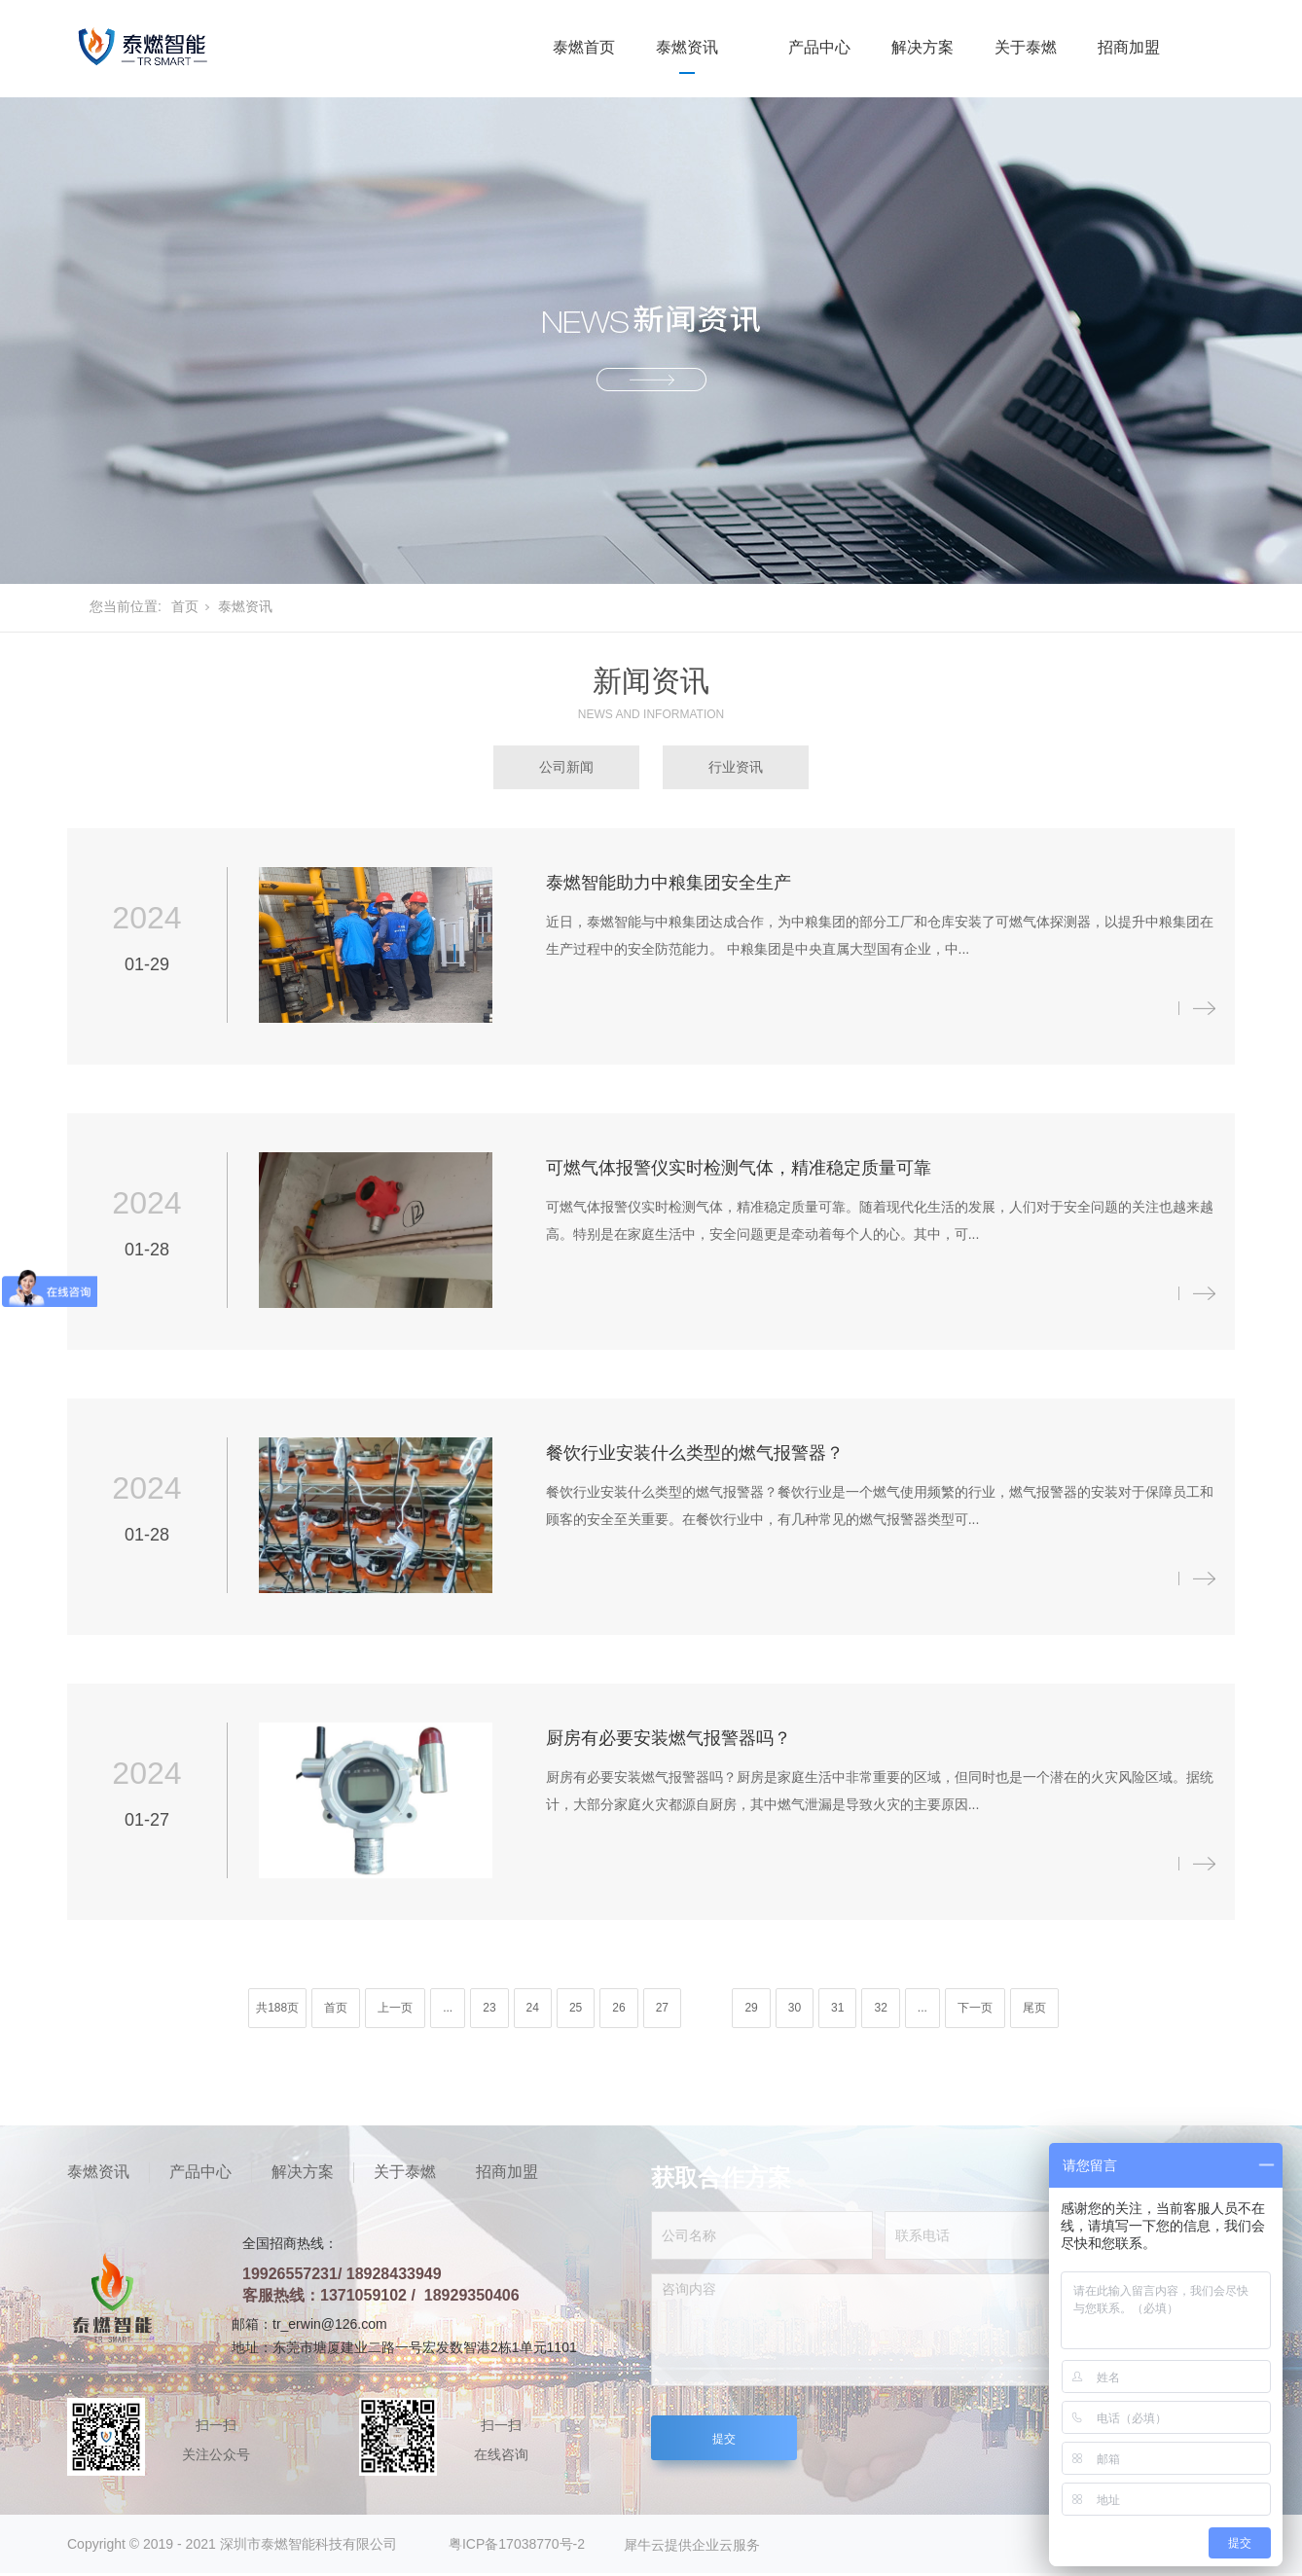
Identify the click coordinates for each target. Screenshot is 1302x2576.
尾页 (1034, 2007)
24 (532, 2007)
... (447, 2007)
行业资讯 (735, 767)
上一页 (395, 2007)
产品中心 (819, 47)
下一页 (975, 2007)
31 (837, 2007)
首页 (185, 606)
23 (489, 2007)
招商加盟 (1129, 47)
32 (880, 2007)
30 (794, 2007)
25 (575, 2007)
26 (618, 2007)
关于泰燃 (1026, 47)
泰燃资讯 (687, 47)
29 (750, 2007)
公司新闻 (566, 767)
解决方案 (922, 47)
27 (662, 2007)
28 (704, 2007)
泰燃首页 (584, 47)
